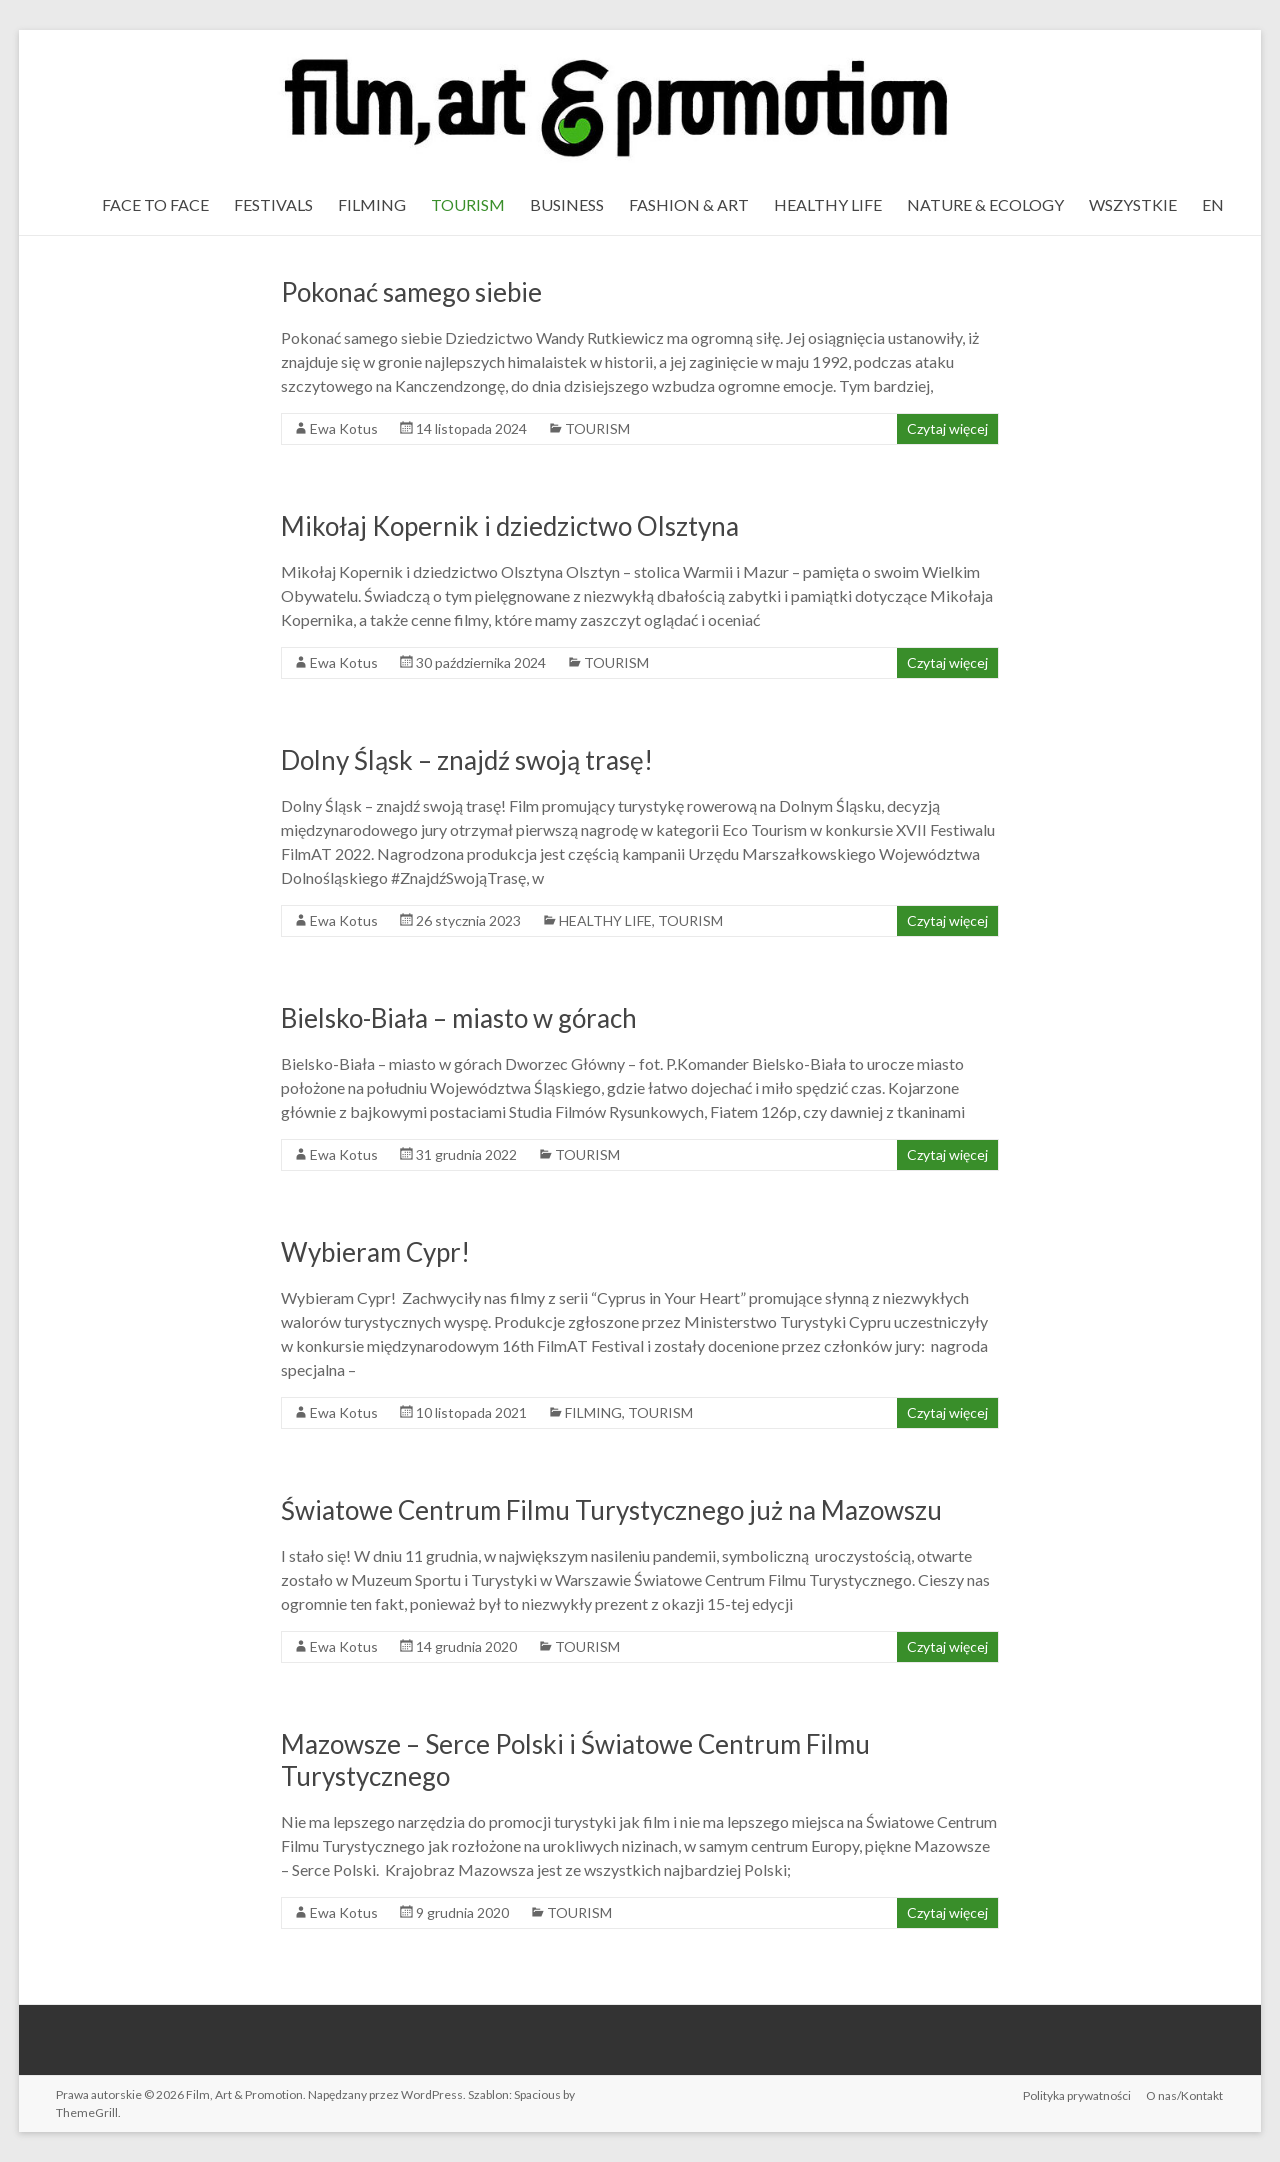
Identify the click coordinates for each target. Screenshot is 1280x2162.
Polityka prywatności (1077, 2094)
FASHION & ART (689, 204)
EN (1213, 204)
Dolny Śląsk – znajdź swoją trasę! (467, 760)
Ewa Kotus (344, 428)
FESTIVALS (273, 204)
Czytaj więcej (947, 428)
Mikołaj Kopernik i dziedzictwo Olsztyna (510, 526)
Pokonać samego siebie (411, 292)
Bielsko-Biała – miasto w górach (459, 1018)
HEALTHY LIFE (828, 204)
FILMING (372, 204)
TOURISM (468, 204)
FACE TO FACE (155, 204)
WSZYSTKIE (1133, 204)
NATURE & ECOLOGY (985, 204)
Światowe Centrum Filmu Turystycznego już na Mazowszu (611, 1510)
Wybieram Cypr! (375, 1252)
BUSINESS (567, 204)
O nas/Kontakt (1185, 2094)
